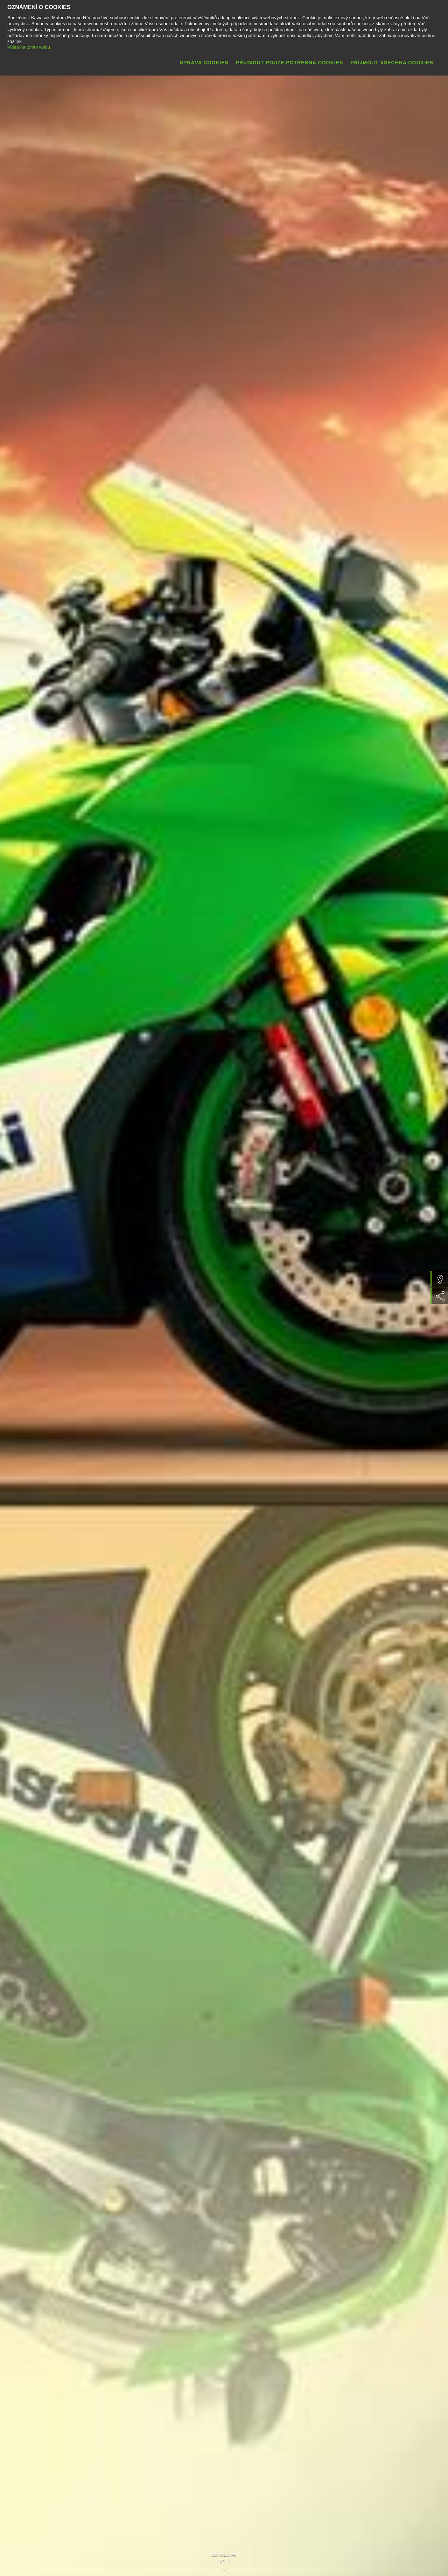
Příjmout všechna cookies (391, 62)
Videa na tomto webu (28, 47)
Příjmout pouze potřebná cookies (289, 62)
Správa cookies (204, 62)
